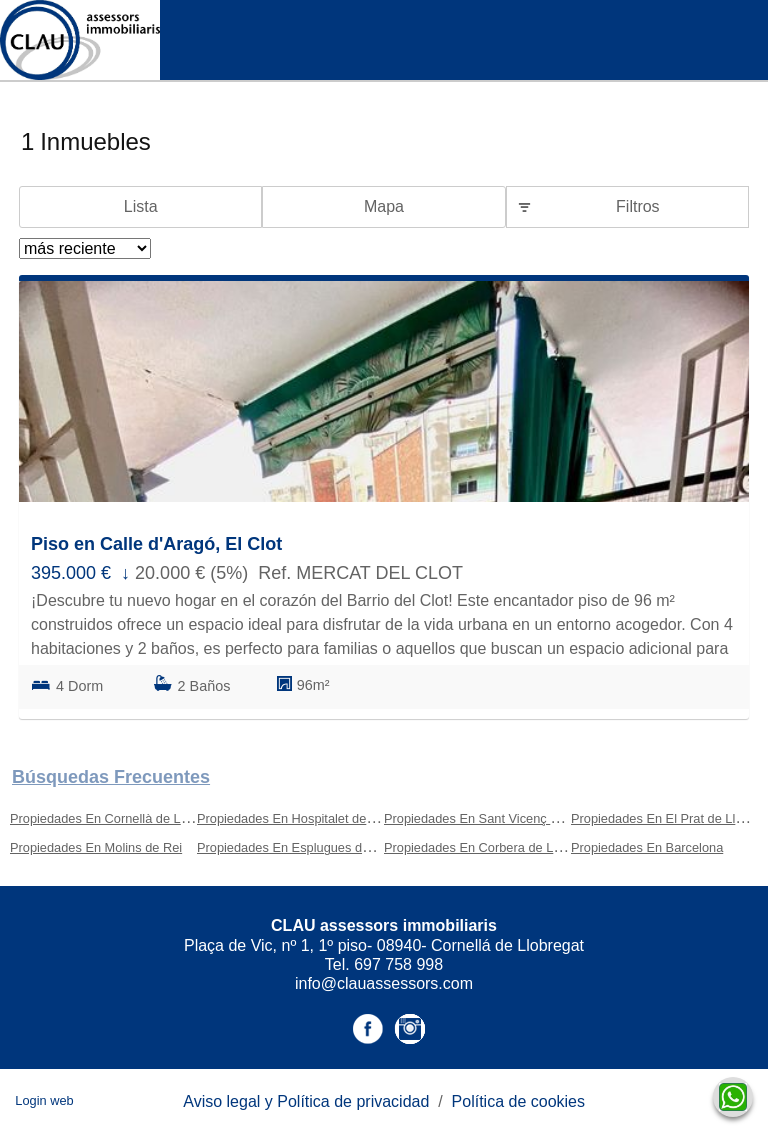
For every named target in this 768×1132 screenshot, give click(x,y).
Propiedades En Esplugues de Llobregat (311, 847)
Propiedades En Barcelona (647, 847)
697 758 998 (398, 964)
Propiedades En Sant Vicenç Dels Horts (497, 818)
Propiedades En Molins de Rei (96, 847)
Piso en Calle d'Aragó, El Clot (156, 544)
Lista (141, 206)
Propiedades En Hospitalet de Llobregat (310, 818)
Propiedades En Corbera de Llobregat (492, 847)
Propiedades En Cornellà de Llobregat (118, 818)
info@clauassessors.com (384, 983)
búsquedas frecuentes (111, 777)
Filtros (638, 206)
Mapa (384, 206)
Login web (44, 1100)
